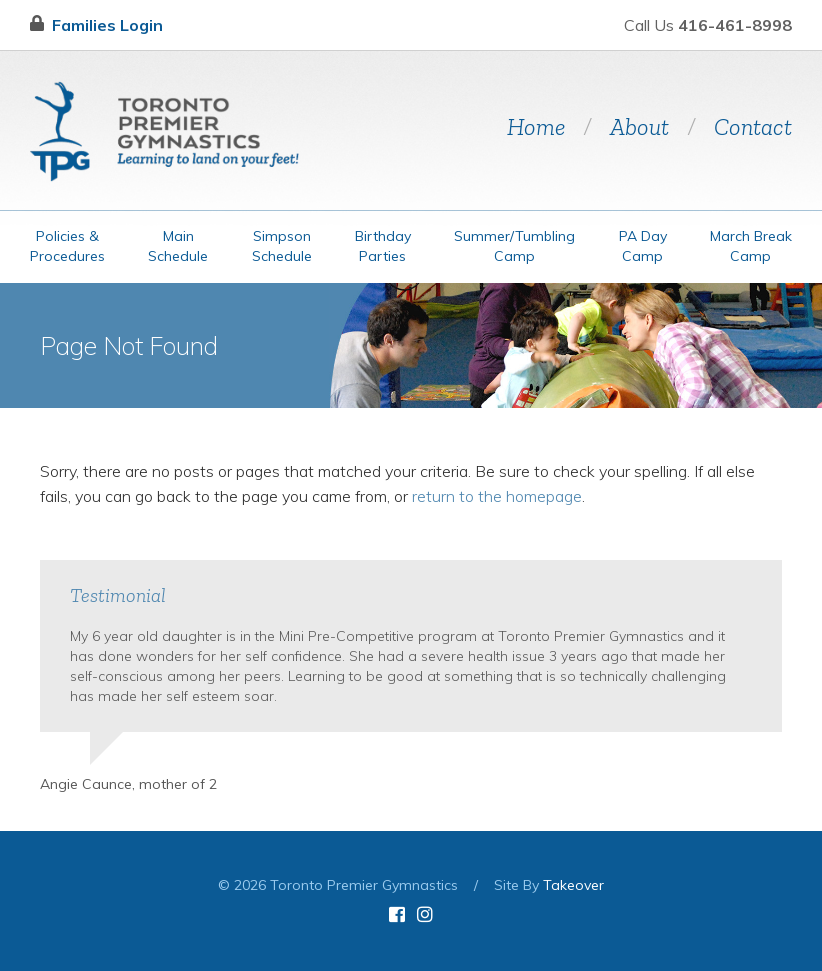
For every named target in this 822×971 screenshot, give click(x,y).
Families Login (96, 25)
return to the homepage (497, 496)
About (639, 126)
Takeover (573, 885)
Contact (753, 126)
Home (536, 126)
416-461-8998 (735, 25)
